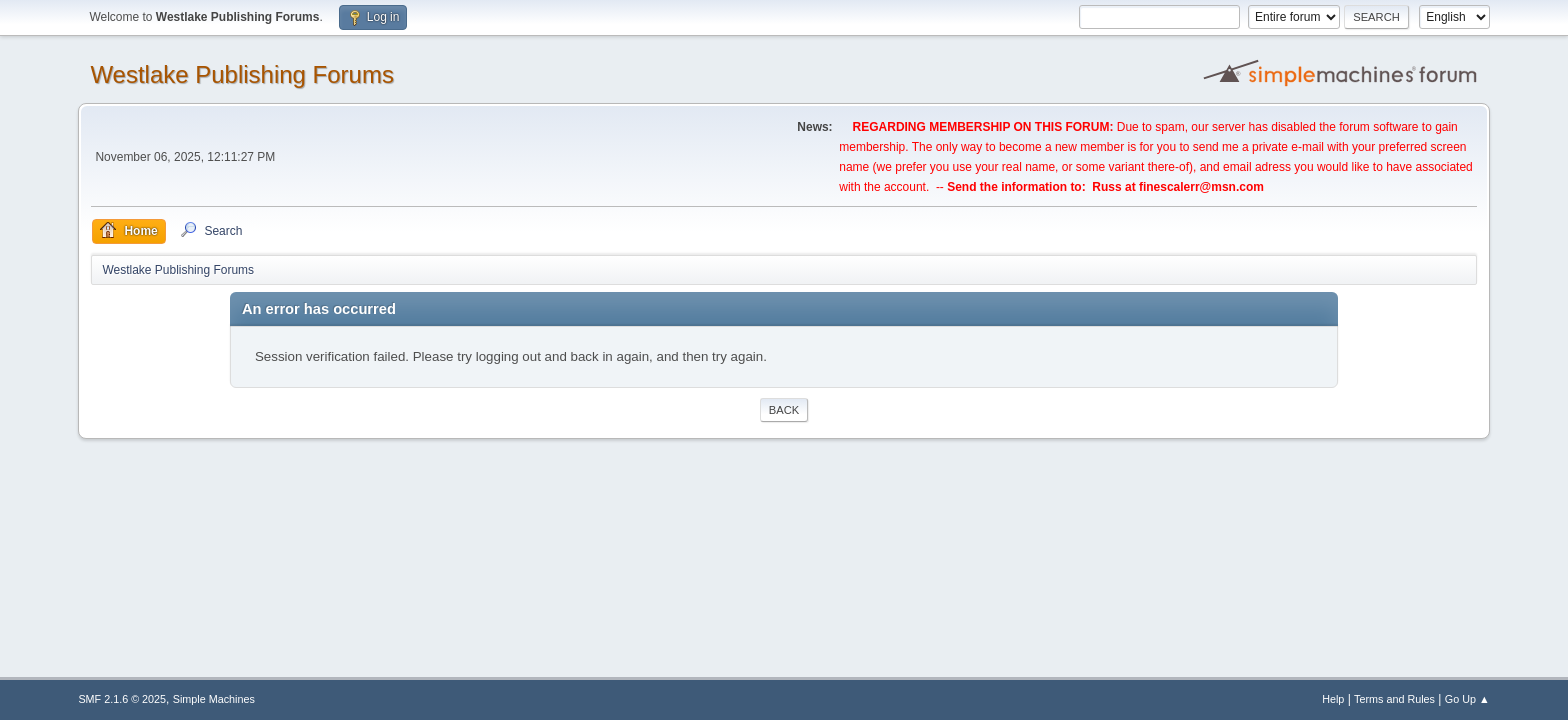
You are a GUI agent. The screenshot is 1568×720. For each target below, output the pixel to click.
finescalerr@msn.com (1201, 187)
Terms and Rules (1394, 699)
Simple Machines (214, 699)
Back (784, 410)
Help (1333, 699)
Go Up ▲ (1467, 699)
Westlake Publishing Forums (241, 74)
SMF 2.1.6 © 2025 (122, 699)
